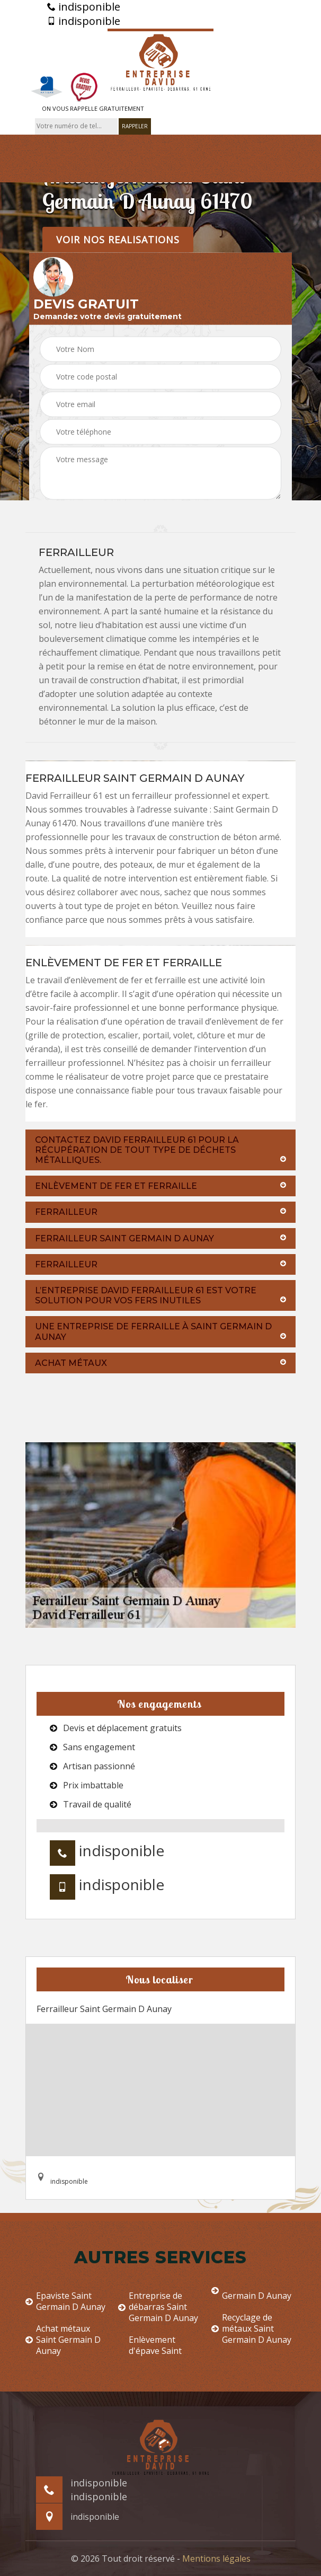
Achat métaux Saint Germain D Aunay (63, 2339)
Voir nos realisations (118, 239)
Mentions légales (216, 2558)
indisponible (83, 7)
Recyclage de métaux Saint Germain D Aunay (251, 2328)
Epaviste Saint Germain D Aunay (65, 2301)
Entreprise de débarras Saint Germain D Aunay (158, 2306)
